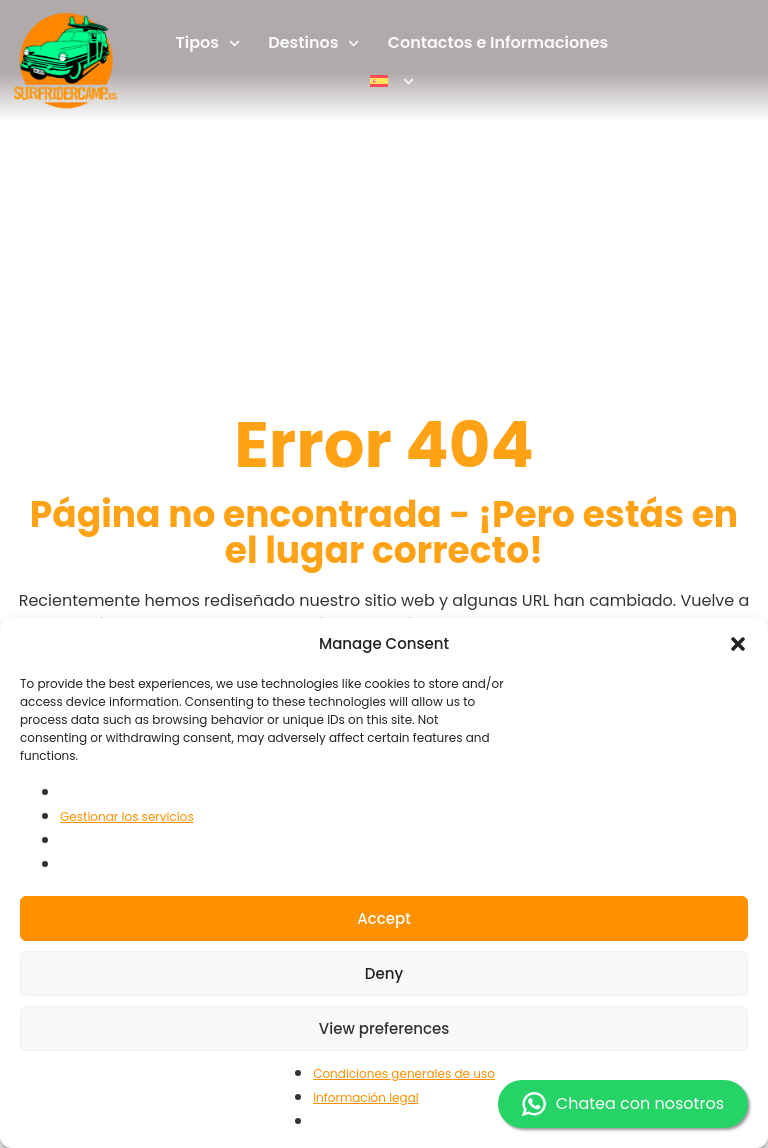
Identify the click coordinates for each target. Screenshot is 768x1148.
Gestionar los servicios (127, 816)
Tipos (208, 43)
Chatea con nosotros (623, 1104)
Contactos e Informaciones (498, 42)
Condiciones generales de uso (404, 1073)
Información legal (366, 1097)
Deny (384, 973)
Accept (383, 918)
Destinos (313, 43)
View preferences (384, 1028)
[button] (738, 644)
